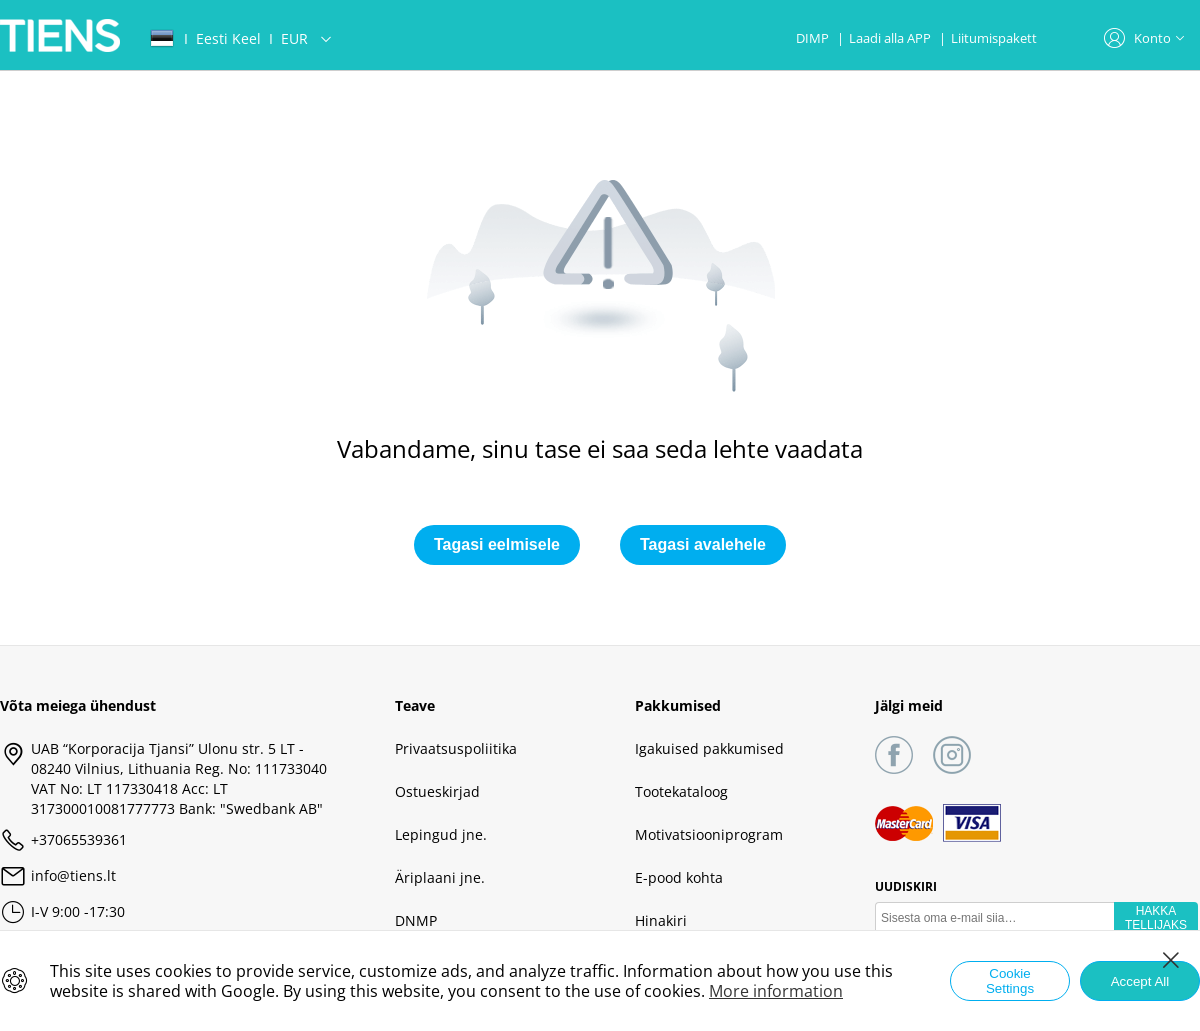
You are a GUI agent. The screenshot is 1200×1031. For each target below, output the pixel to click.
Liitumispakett (994, 38)
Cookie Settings (1010, 981)
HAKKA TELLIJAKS (1156, 918)
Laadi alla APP (891, 38)
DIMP (814, 38)
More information (776, 991)
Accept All (1140, 981)
